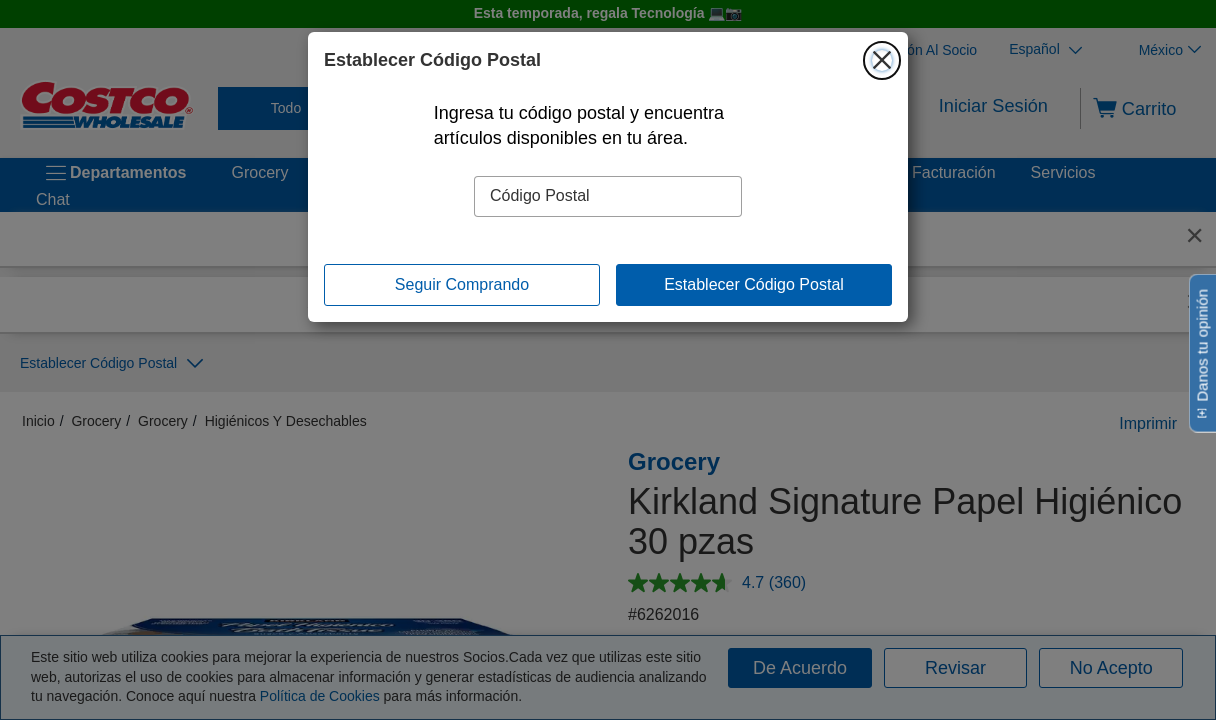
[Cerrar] (882, 60)
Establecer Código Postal (754, 284)
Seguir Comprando (462, 284)
